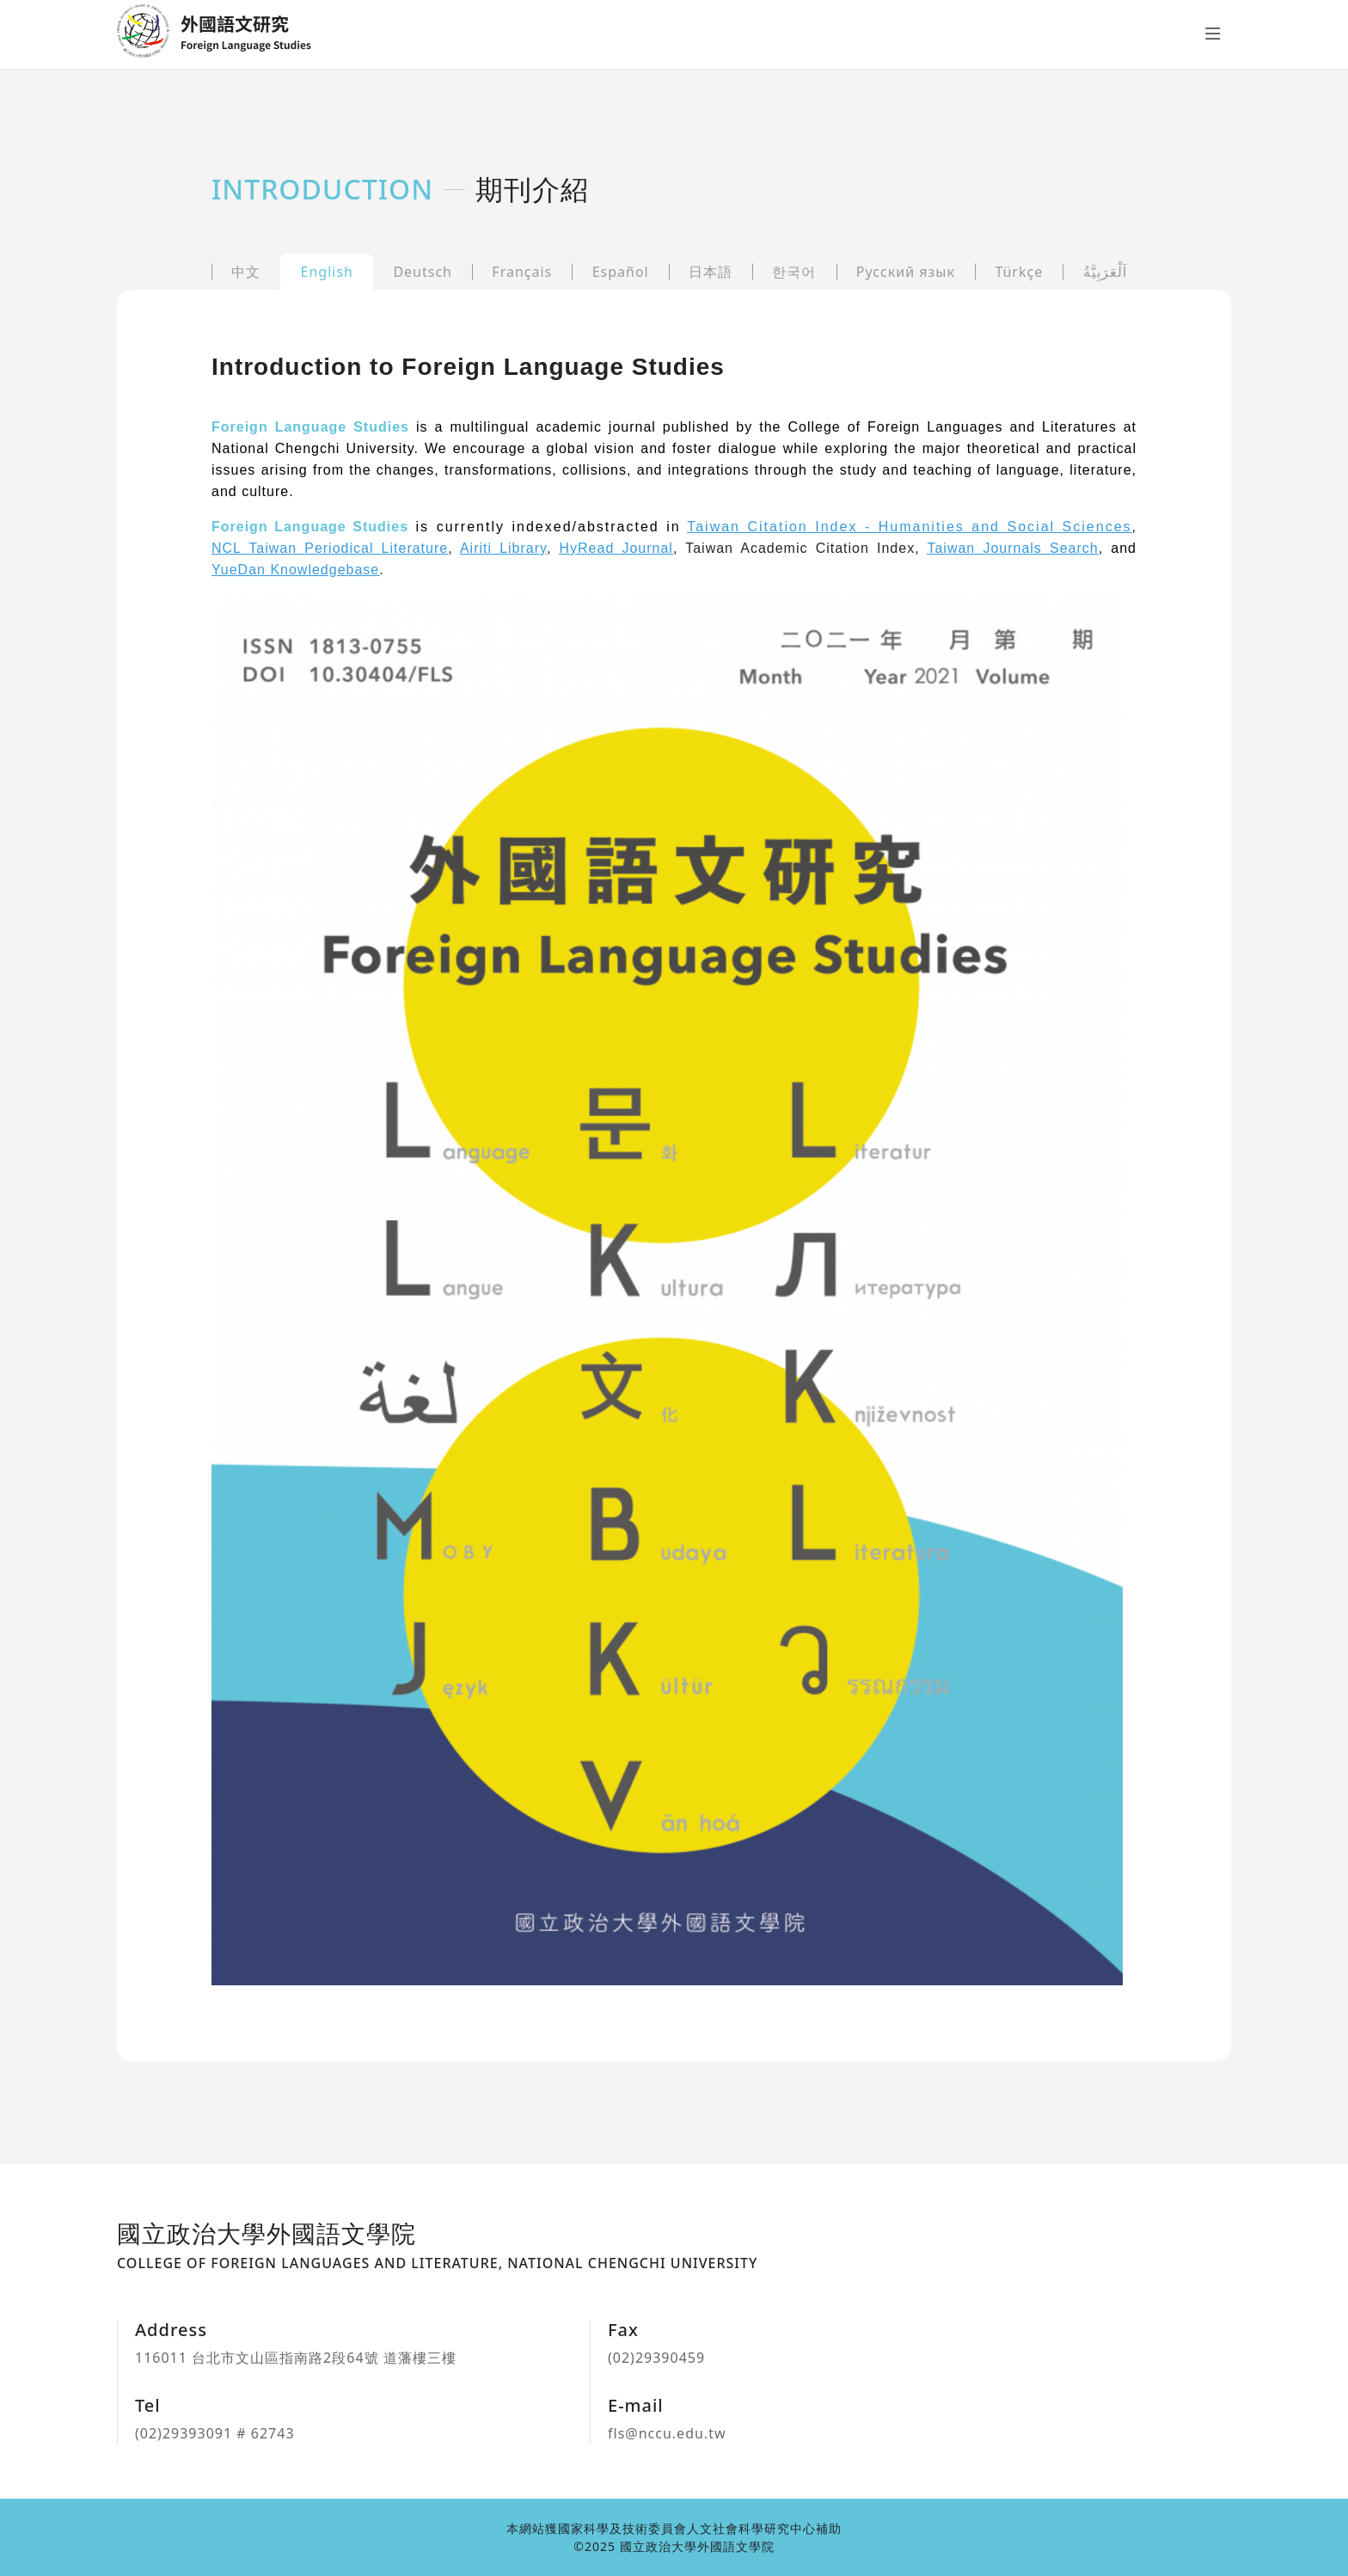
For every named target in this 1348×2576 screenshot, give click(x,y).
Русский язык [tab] (905, 271)
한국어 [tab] (794, 271)
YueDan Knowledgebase (295, 569)
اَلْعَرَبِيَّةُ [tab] (1105, 271)
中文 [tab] (245, 271)
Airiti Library (503, 548)
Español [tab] (620, 271)
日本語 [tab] (710, 271)
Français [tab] (522, 271)
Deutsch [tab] (422, 271)
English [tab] (327, 271)
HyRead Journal (615, 548)
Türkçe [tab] (1019, 271)
